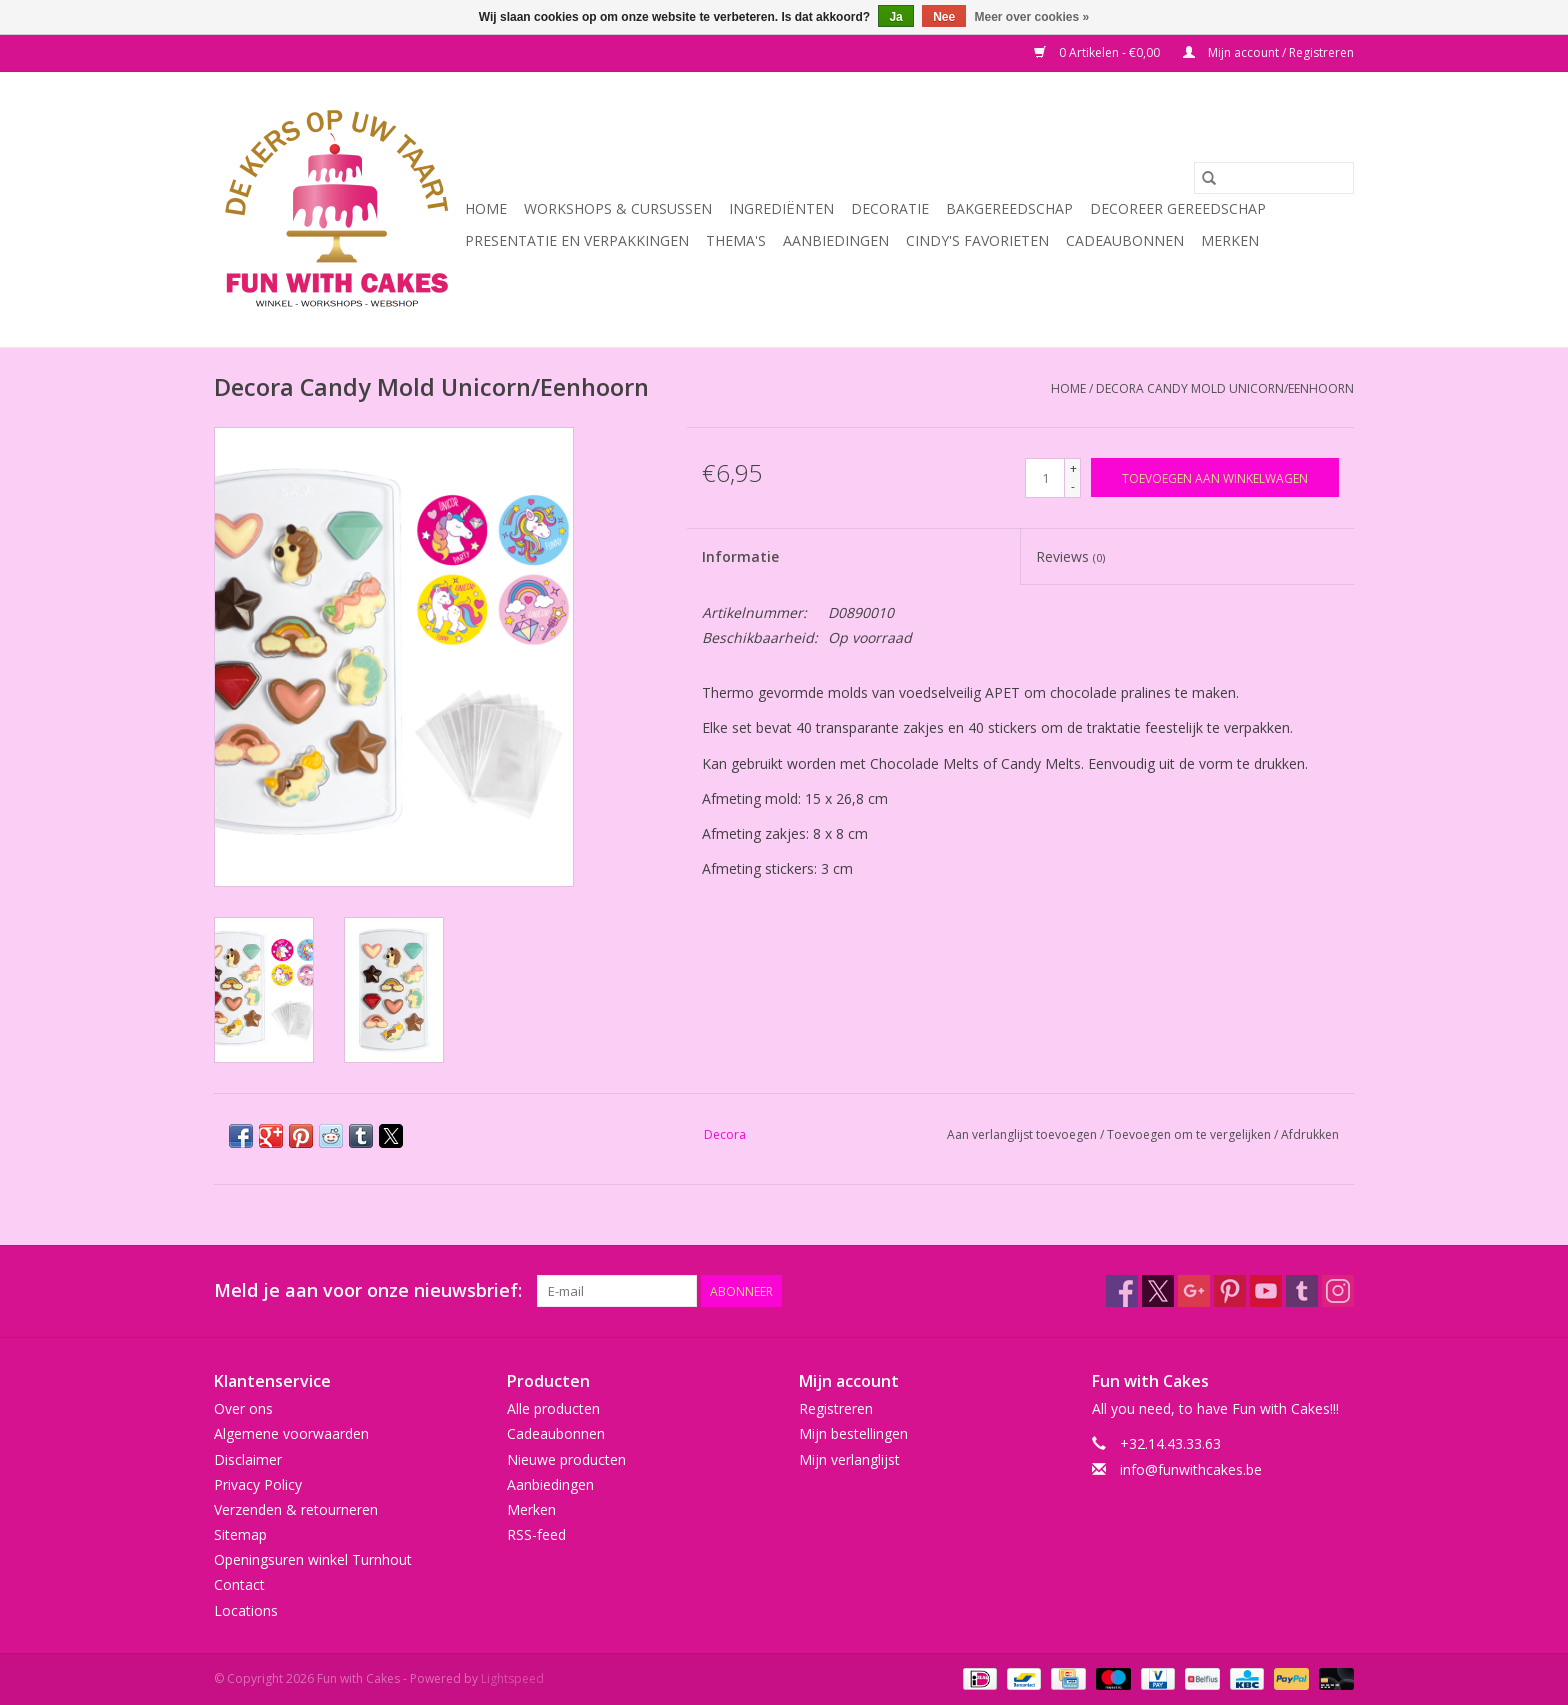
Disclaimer (248, 1459)
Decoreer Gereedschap (1178, 208)
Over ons (243, 1408)
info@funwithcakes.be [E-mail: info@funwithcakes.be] (1191, 1469)
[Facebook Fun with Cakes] (1122, 1291)
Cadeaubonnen (1125, 240)
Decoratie (890, 208)
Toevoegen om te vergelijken (1190, 1134)
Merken (1230, 240)
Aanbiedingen (836, 240)
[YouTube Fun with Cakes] (1266, 1291)
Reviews (1070, 556)
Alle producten (553, 1408)
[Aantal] (1045, 478)
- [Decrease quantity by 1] (1073, 486)
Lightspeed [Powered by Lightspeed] (512, 1678)
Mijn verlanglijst (849, 1459)
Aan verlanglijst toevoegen (1023, 1134)
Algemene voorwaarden (291, 1433)
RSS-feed (536, 1534)
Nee (944, 17)
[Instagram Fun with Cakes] (1338, 1291)
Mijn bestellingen (853, 1433)
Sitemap (240, 1534)
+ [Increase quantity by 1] (1073, 468)
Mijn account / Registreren (1268, 52)
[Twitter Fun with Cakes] (1158, 1291)
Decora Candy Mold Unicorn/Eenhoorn (1225, 388)
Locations (246, 1610)
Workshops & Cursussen (618, 208)
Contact (239, 1584)
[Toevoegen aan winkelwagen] (1215, 477)
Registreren (836, 1408)
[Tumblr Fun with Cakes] (1302, 1291)
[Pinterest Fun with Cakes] (1230, 1291)
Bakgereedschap (1009, 208)
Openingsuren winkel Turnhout (313, 1559)
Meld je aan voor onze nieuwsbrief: (368, 1290)
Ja (895, 17)
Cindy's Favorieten (977, 240)
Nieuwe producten (566, 1459)
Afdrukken (1310, 1134)
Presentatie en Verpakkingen (577, 240)
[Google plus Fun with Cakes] (1194, 1291)
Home (486, 208)
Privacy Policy (258, 1484)
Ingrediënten (781, 208)
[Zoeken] (1274, 178)
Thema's (736, 240)
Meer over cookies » (1032, 17)
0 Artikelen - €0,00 (1098, 52)
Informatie (740, 556)
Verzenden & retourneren (296, 1509)
